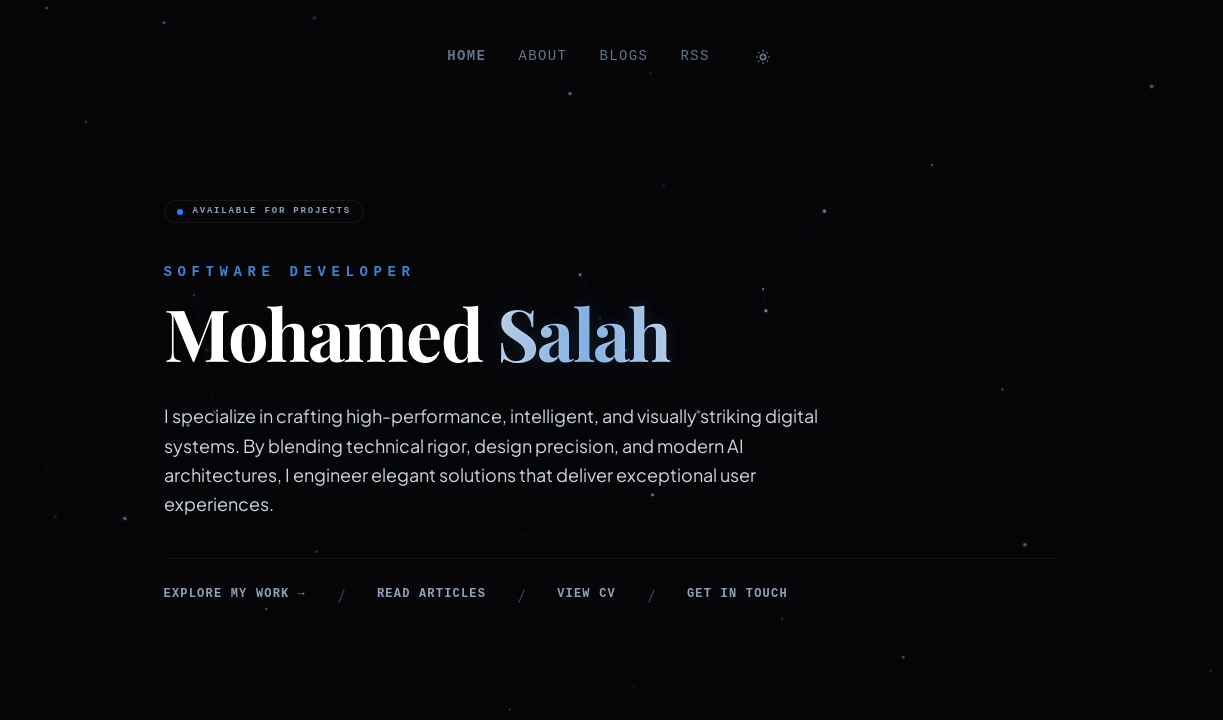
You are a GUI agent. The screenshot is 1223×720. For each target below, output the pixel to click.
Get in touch (737, 594)
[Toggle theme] (763, 57)
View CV (586, 594)
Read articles (431, 594)
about (542, 56)
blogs (623, 56)
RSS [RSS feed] (694, 56)
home (466, 56)
